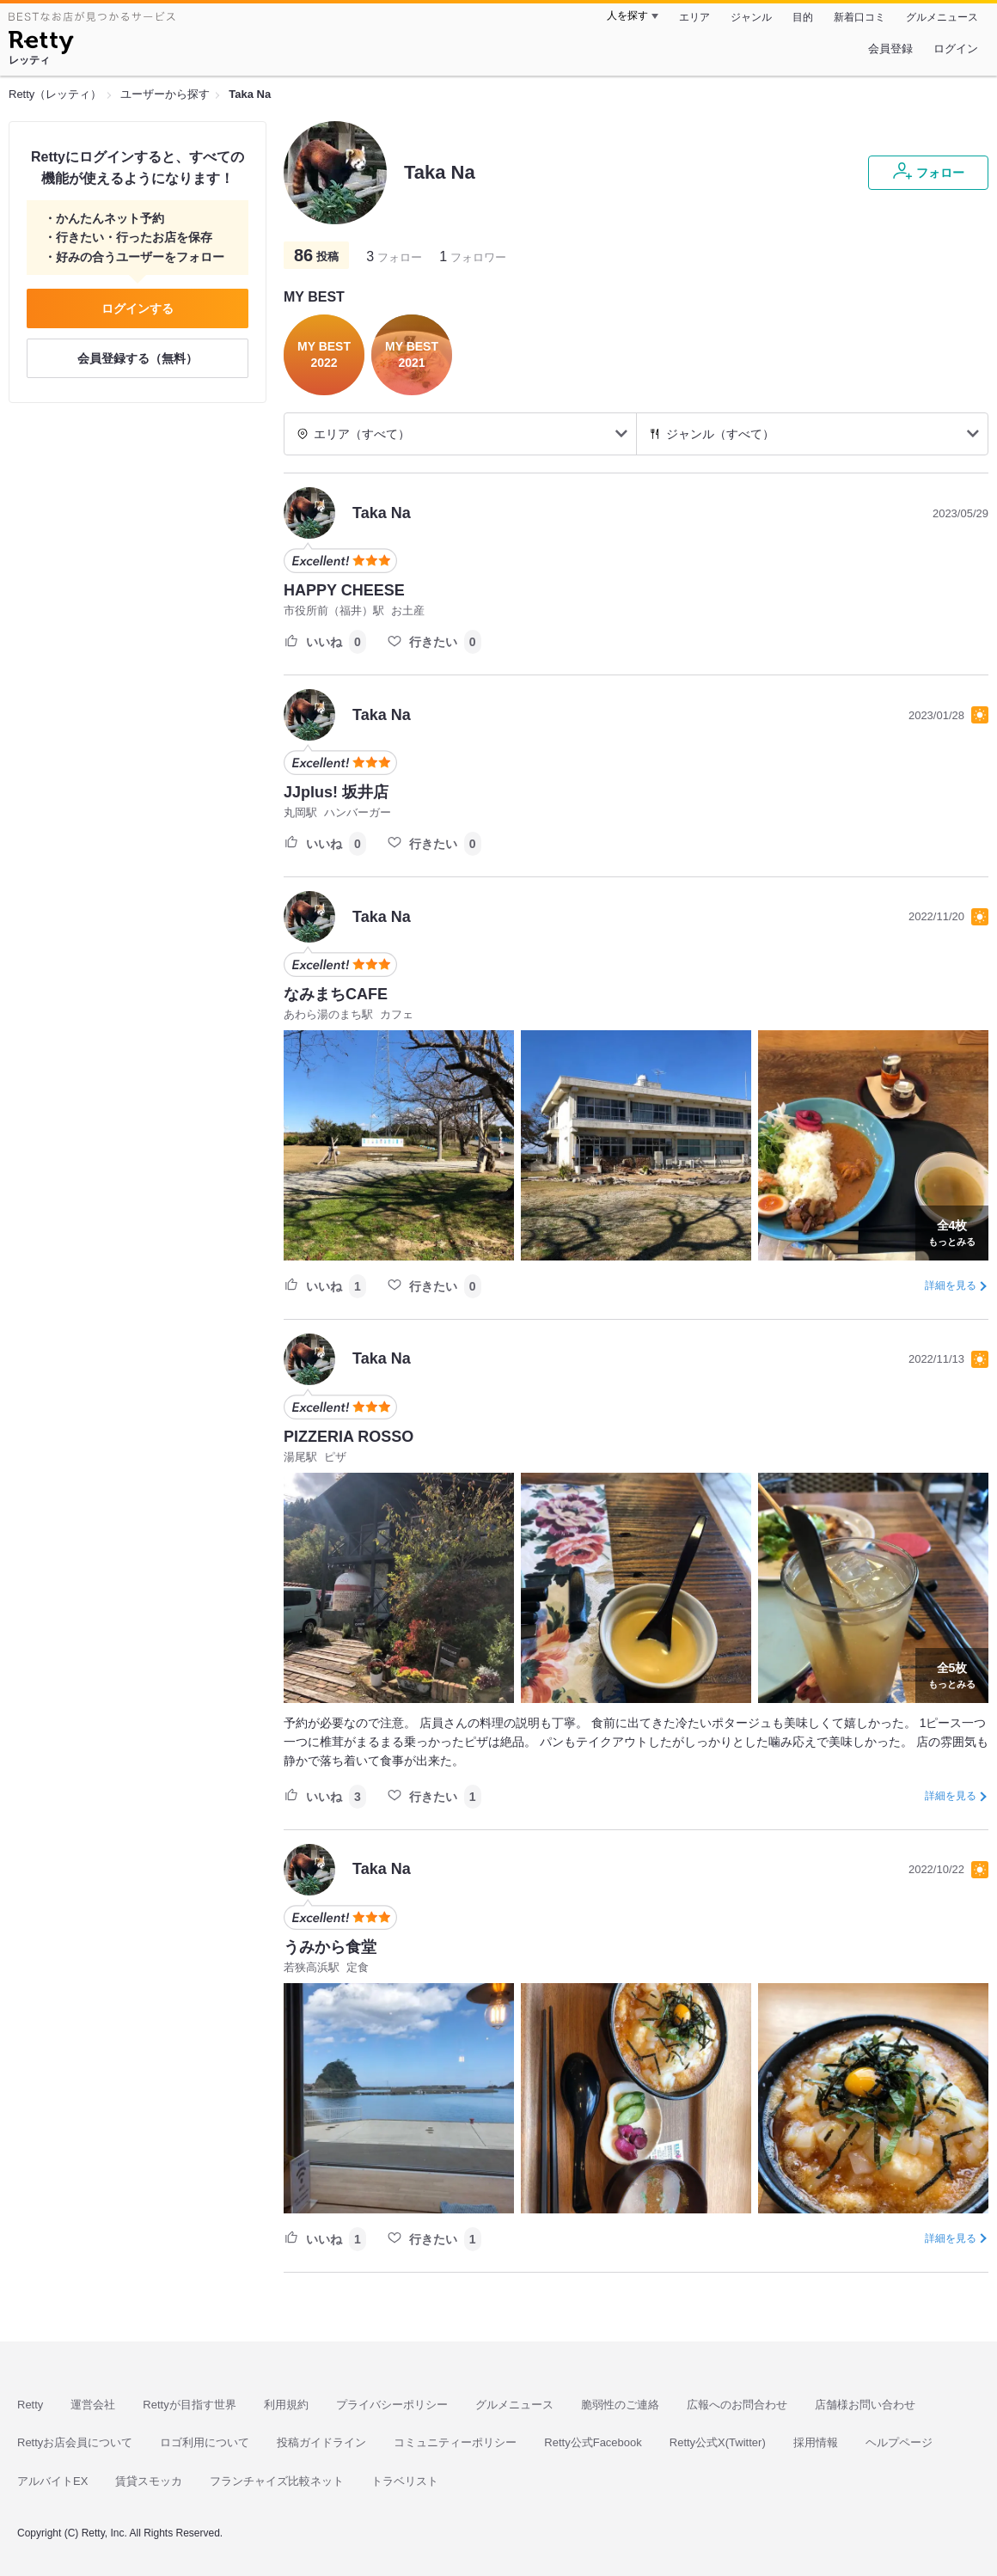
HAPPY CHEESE (344, 590)
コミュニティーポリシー (455, 2442)
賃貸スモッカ (148, 2481)
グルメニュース (942, 17)
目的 (802, 17)
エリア (694, 17)
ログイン (955, 48)
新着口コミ (859, 17)
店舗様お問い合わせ (865, 2404)
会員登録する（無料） (137, 358)
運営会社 (92, 2404)
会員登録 (890, 48)
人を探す (627, 15)
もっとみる (952, 1231)
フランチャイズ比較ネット (277, 2481)
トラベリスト (404, 2481)
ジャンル (751, 17)
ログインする (137, 308)
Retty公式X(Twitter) (718, 2442)
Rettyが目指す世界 (189, 2404)
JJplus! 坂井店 (336, 792)
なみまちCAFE (336, 994)
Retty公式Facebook (592, 2442)
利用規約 (286, 2404)
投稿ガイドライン (321, 2442)
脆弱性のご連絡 (620, 2404)
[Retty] (41, 44)
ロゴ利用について (204, 2442)
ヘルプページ (899, 2442)
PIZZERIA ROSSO (348, 1436)
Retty (30, 2404)
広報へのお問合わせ (737, 2404)
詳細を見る (950, 1285)
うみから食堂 (330, 1947)
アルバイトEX (52, 2481)
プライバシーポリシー (392, 2404)
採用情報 (815, 2442)
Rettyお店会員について (74, 2442)
